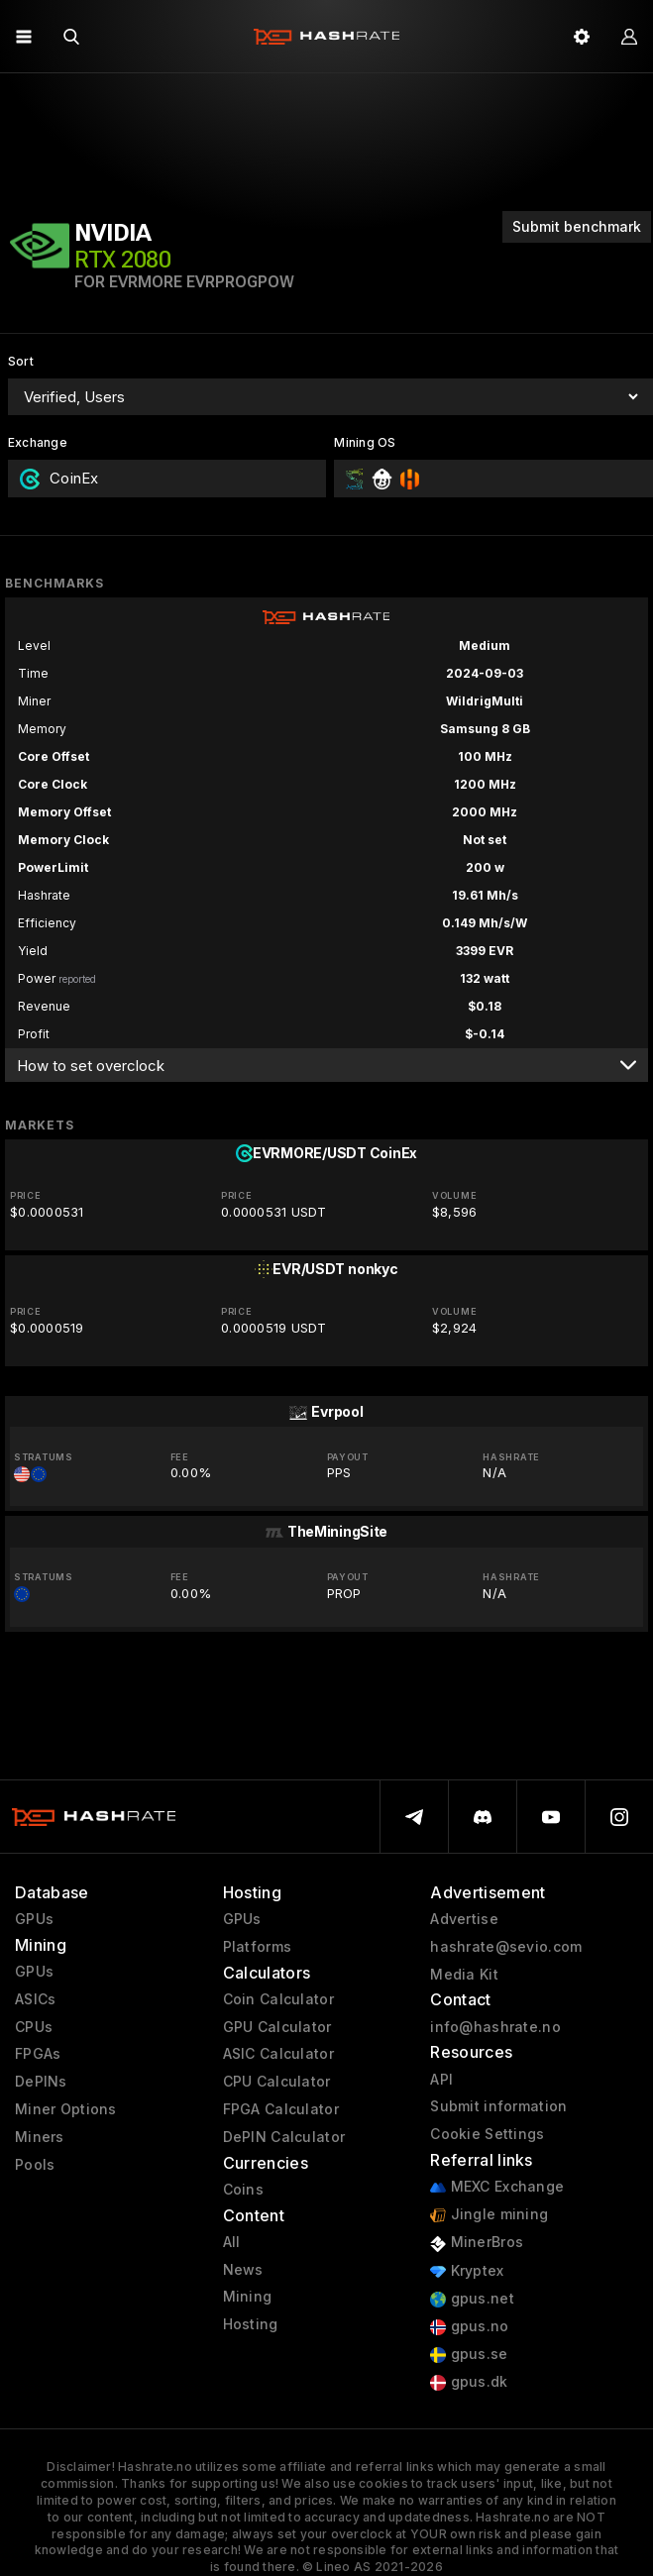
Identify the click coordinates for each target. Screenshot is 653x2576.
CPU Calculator (277, 2082)
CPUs (34, 2027)
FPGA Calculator (281, 2109)
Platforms (257, 1947)
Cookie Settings (487, 2134)
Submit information (498, 2106)
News (243, 2270)
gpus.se (468, 2354)
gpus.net (472, 2299)
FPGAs (37, 2054)
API (441, 2080)
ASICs (35, 1999)
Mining (247, 2297)
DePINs (41, 2082)
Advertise (464, 1919)
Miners (39, 2137)
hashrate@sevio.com (506, 1947)
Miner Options (66, 2109)
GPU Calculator (277, 2027)
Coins (243, 2190)
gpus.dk (468, 2382)
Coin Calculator (278, 1999)
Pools (34, 2165)
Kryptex (466, 2271)
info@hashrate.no (495, 2027)
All (232, 2242)
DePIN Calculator (284, 2137)
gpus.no (469, 2326)
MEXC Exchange (497, 2187)
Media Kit (464, 1975)
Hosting (250, 2324)
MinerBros (476, 2242)
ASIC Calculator (278, 2054)
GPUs (34, 1919)
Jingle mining (489, 2214)
